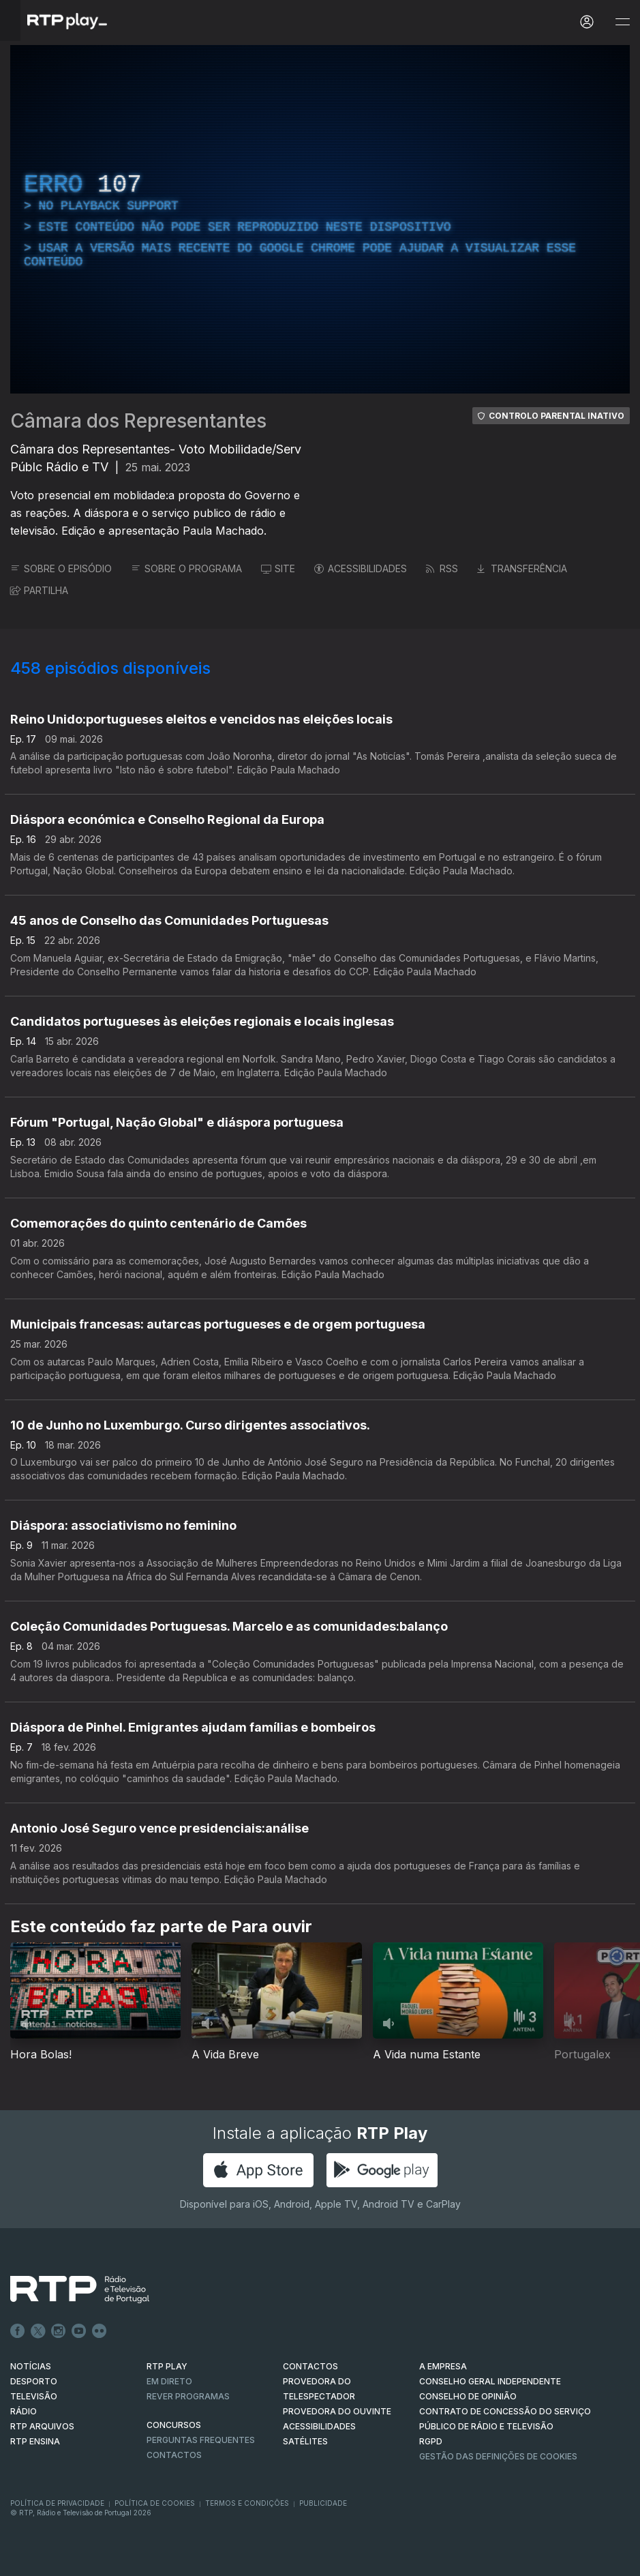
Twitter (38, 2331)
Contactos (174, 2455)
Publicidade (323, 2503)
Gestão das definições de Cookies (498, 2456)
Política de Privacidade (57, 2503)
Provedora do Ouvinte (337, 2411)
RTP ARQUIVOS (42, 2426)
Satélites (305, 2441)
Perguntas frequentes (201, 2440)
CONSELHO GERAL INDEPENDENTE (490, 2381)
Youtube (79, 2331)
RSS (442, 568)
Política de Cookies (155, 2503)
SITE (278, 568)
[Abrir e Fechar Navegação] (622, 22)
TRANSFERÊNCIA (522, 568)
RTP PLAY (167, 2366)
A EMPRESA (443, 2366)
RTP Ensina (35, 2441)
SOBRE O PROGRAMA (186, 568)
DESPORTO (33, 2381)
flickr (99, 2331)
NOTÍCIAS (30, 2366)
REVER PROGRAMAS (188, 2396)
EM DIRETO (169, 2381)
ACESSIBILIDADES (360, 568)
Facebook (17, 2331)
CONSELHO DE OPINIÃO (468, 2396)
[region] (320, 219)
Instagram (58, 2331)
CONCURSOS (174, 2425)
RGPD (430, 2441)
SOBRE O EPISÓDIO (61, 568)
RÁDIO (23, 2411)
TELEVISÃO (33, 2396)
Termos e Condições (247, 2503)
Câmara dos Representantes (138, 420)
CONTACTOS (310, 2366)
